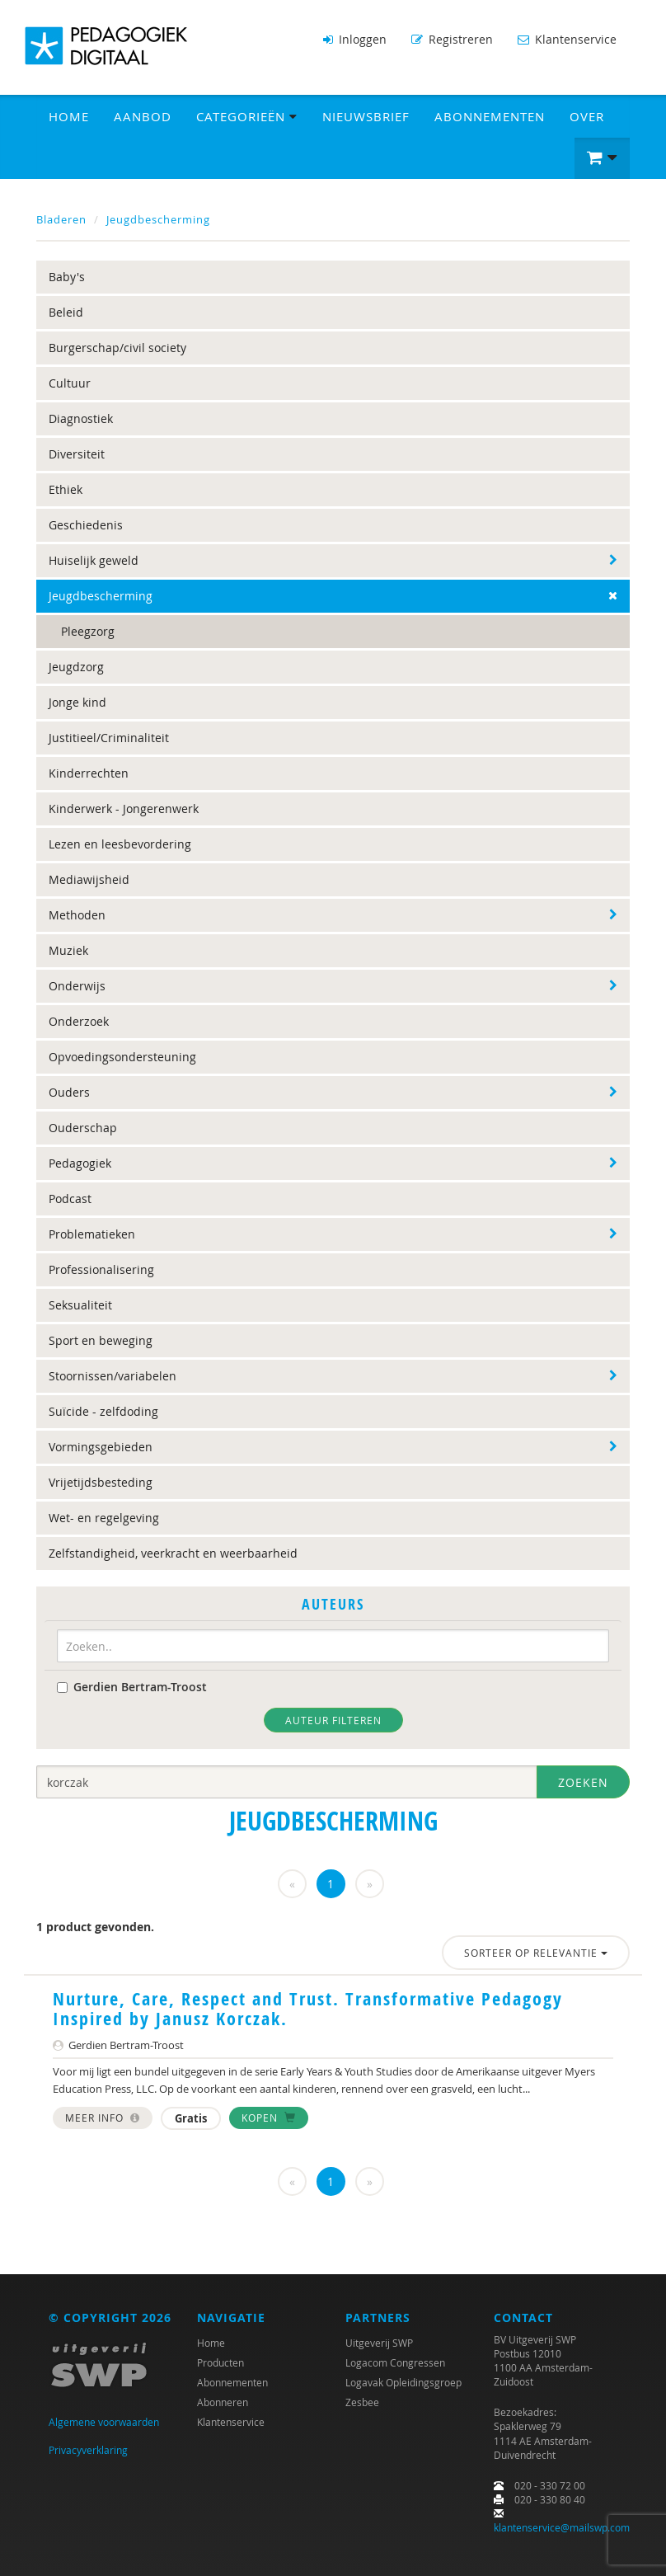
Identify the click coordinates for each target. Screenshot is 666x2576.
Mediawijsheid (89, 879)
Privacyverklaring (88, 2449)
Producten (220, 2362)
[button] (602, 158)
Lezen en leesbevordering (120, 844)
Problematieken (92, 1234)
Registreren (452, 39)
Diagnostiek (81, 418)
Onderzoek (79, 1021)
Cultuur (70, 383)
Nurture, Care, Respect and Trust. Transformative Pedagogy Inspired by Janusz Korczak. (308, 2008)
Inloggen (355, 39)
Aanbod (142, 116)
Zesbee (362, 2402)
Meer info (102, 2117)
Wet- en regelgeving (104, 1517)
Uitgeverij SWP (379, 2342)
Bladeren (61, 219)
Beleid (66, 312)
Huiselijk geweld (93, 560)
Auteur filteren (333, 1720)
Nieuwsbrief (366, 116)
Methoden (77, 915)
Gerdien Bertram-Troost (132, 1687)
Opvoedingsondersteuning (122, 1057)
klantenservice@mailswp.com (562, 2527)
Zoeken (583, 1782)
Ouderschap (83, 1127)
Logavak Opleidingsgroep (403, 2382)
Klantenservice (567, 39)
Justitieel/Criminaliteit (109, 737)
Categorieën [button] (247, 116)
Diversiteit (77, 454)
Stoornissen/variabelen (112, 1376)
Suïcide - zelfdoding (103, 1411)
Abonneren (222, 2402)
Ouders (69, 1092)
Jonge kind (77, 702)
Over (587, 116)
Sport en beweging (100, 1340)
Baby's (67, 276)
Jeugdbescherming (158, 219)
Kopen (269, 2117)
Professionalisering (101, 1269)
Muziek (68, 950)
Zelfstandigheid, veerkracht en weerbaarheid (173, 1553)
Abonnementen (489, 116)
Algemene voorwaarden (104, 2421)
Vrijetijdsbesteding (100, 1482)
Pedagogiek (80, 1163)
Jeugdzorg (76, 667)
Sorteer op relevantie (535, 1952)
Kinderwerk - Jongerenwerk (124, 808)
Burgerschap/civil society (117, 347)
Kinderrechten (89, 773)
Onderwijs (77, 986)
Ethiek (65, 489)
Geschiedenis (86, 525)
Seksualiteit (80, 1305)
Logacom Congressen (395, 2362)
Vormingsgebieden (100, 1447)
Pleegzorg (88, 631)
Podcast (70, 1198)
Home (69, 116)
